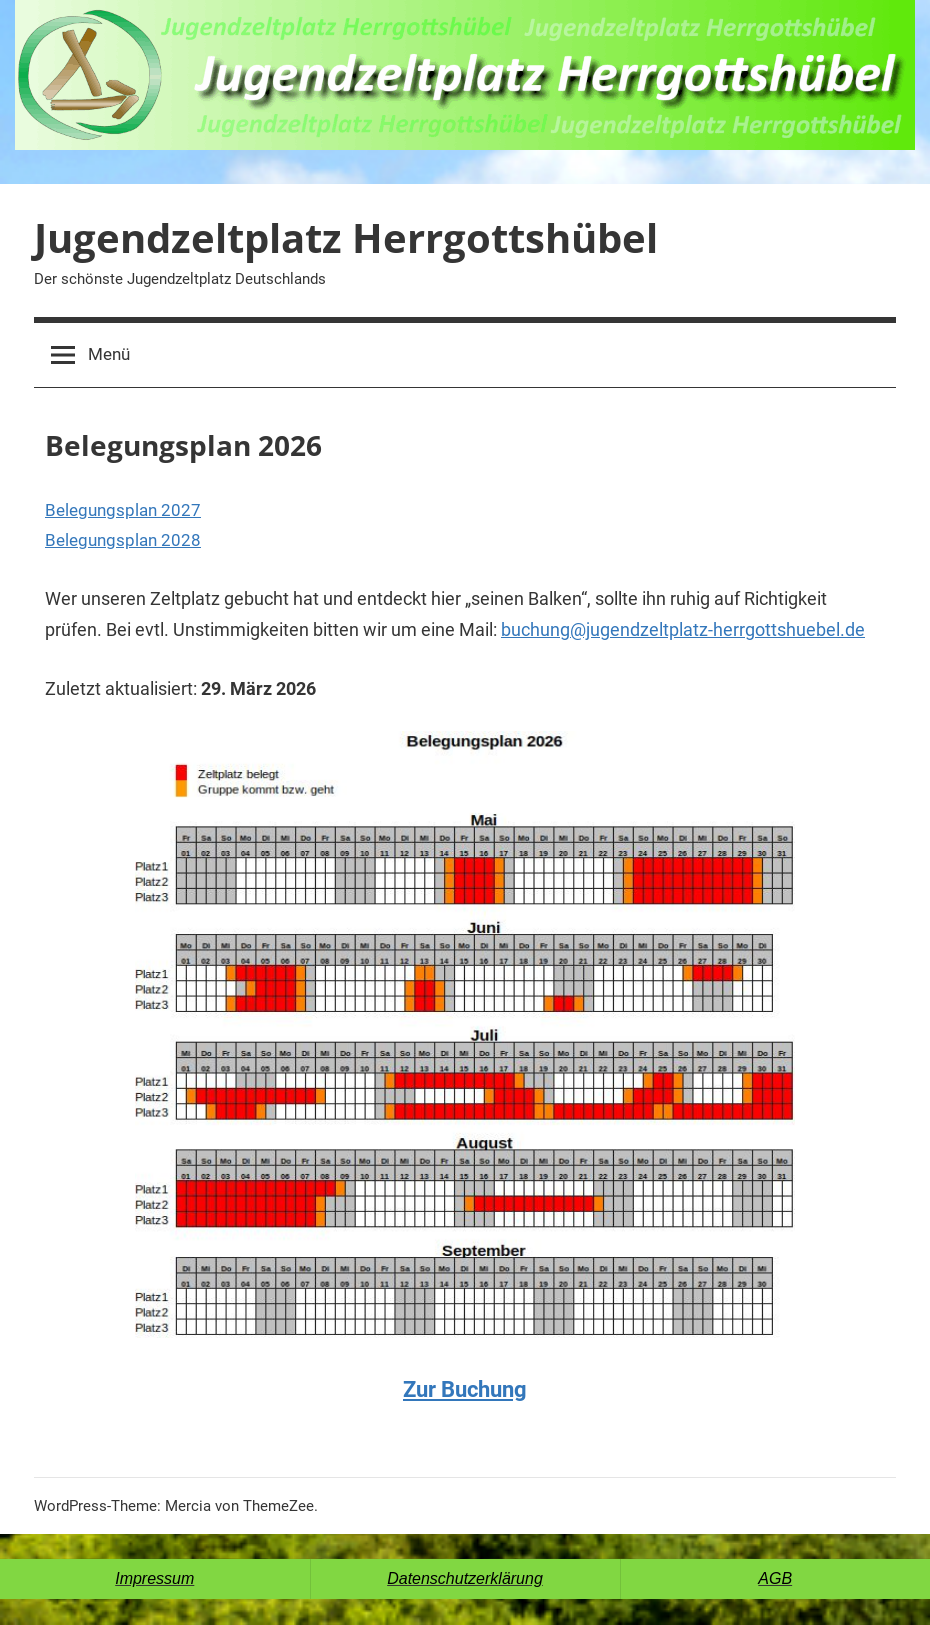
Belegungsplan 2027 (123, 510)
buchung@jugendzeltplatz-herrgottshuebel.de (683, 629)
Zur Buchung (465, 1389)
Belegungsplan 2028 (123, 540)
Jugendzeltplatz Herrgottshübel (346, 237)
